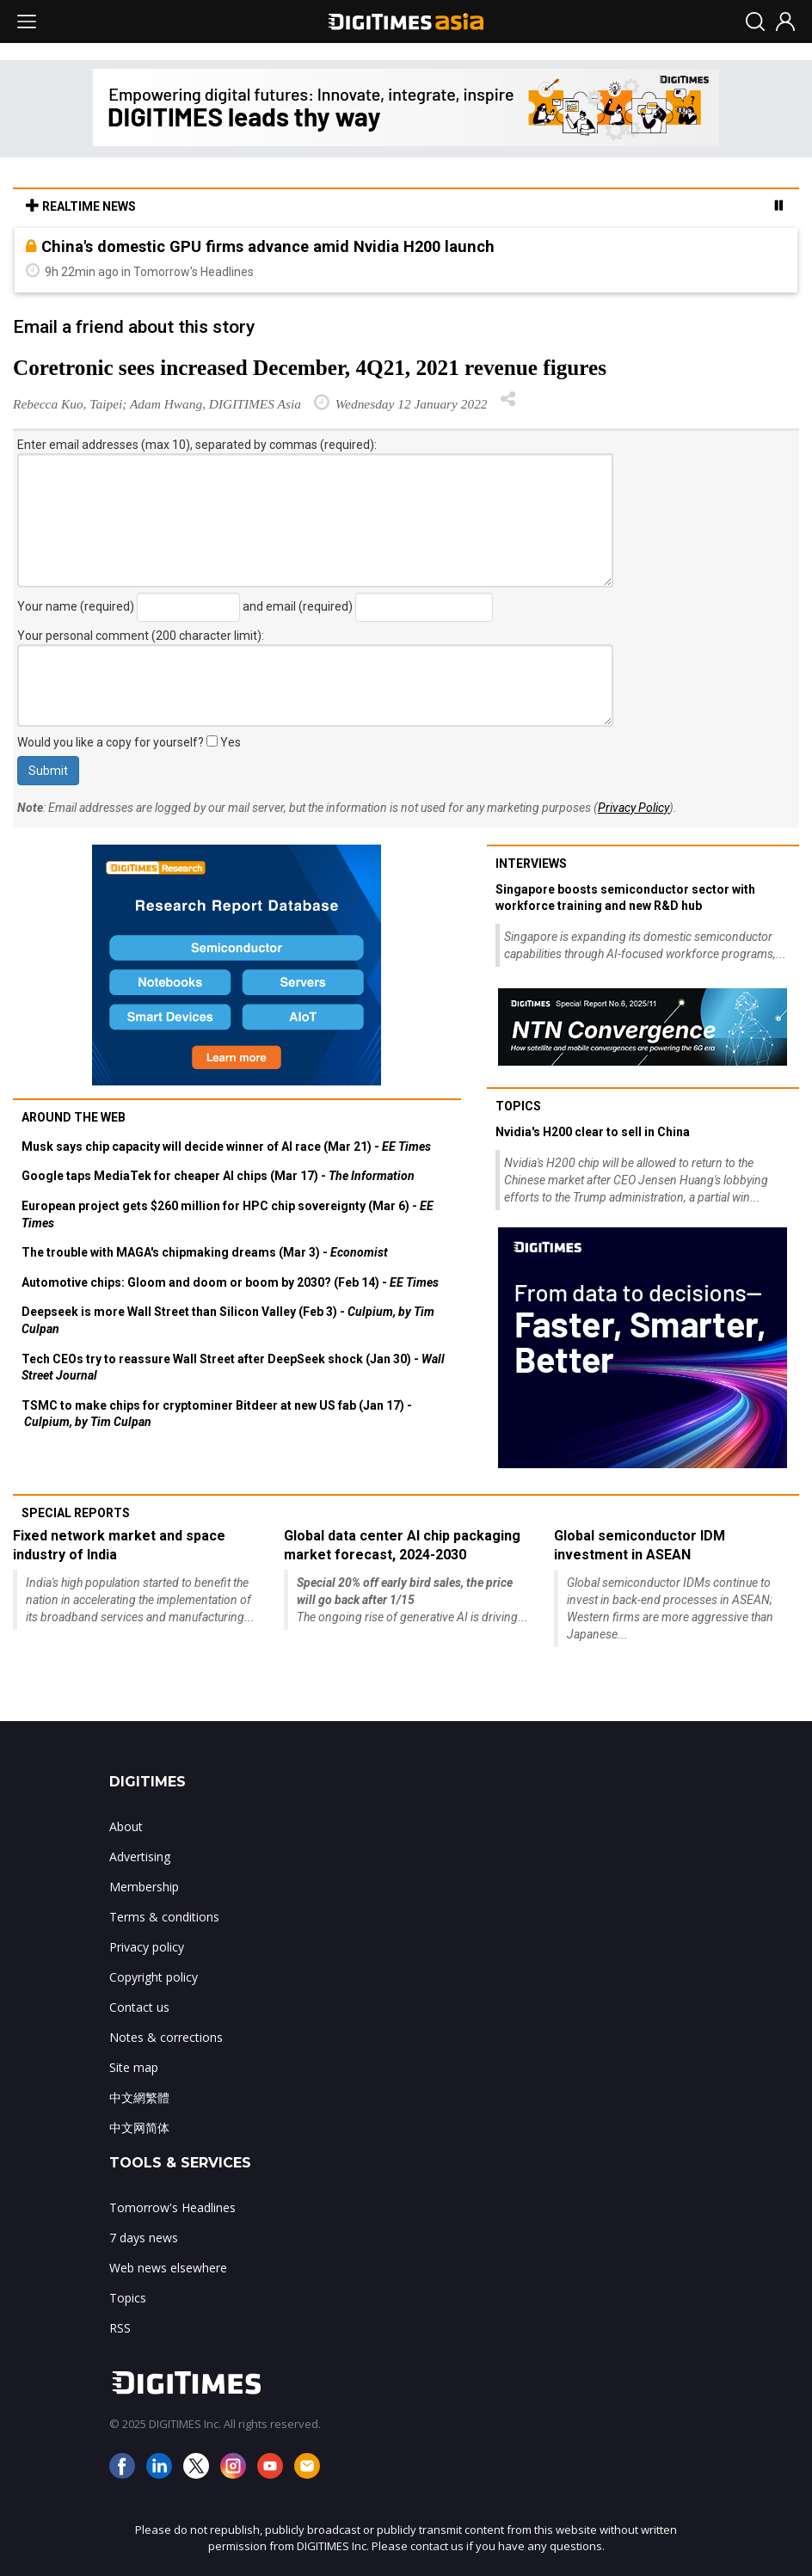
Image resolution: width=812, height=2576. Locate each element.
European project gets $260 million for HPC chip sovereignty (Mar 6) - (228, 1214)
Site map (133, 2067)
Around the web (74, 1117)
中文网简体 (139, 2127)
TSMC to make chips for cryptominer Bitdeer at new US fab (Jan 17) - (217, 1414)
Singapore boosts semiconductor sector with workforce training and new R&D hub (625, 897)
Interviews (531, 863)
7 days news (143, 2237)
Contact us (139, 2007)
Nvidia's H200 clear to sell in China (592, 1132)
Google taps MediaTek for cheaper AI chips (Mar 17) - (218, 1176)
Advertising (139, 1856)
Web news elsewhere (168, 2267)
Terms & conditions (164, 1917)
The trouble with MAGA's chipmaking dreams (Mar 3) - (205, 1252)
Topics (518, 1106)
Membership (144, 1886)
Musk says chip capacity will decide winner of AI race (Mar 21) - (226, 1146)
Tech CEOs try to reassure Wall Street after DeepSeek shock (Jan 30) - (233, 1367)
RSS (120, 2328)
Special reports (76, 1513)
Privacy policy (146, 1947)
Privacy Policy (633, 808)
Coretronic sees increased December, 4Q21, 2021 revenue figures (309, 367)
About (126, 1826)
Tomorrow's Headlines (172, 2207)
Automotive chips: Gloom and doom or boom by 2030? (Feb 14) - (230, 1282)
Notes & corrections (166, 2037)
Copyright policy (153, 1977)
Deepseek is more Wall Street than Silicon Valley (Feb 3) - (228, 1320)
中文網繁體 (139, 2097)
